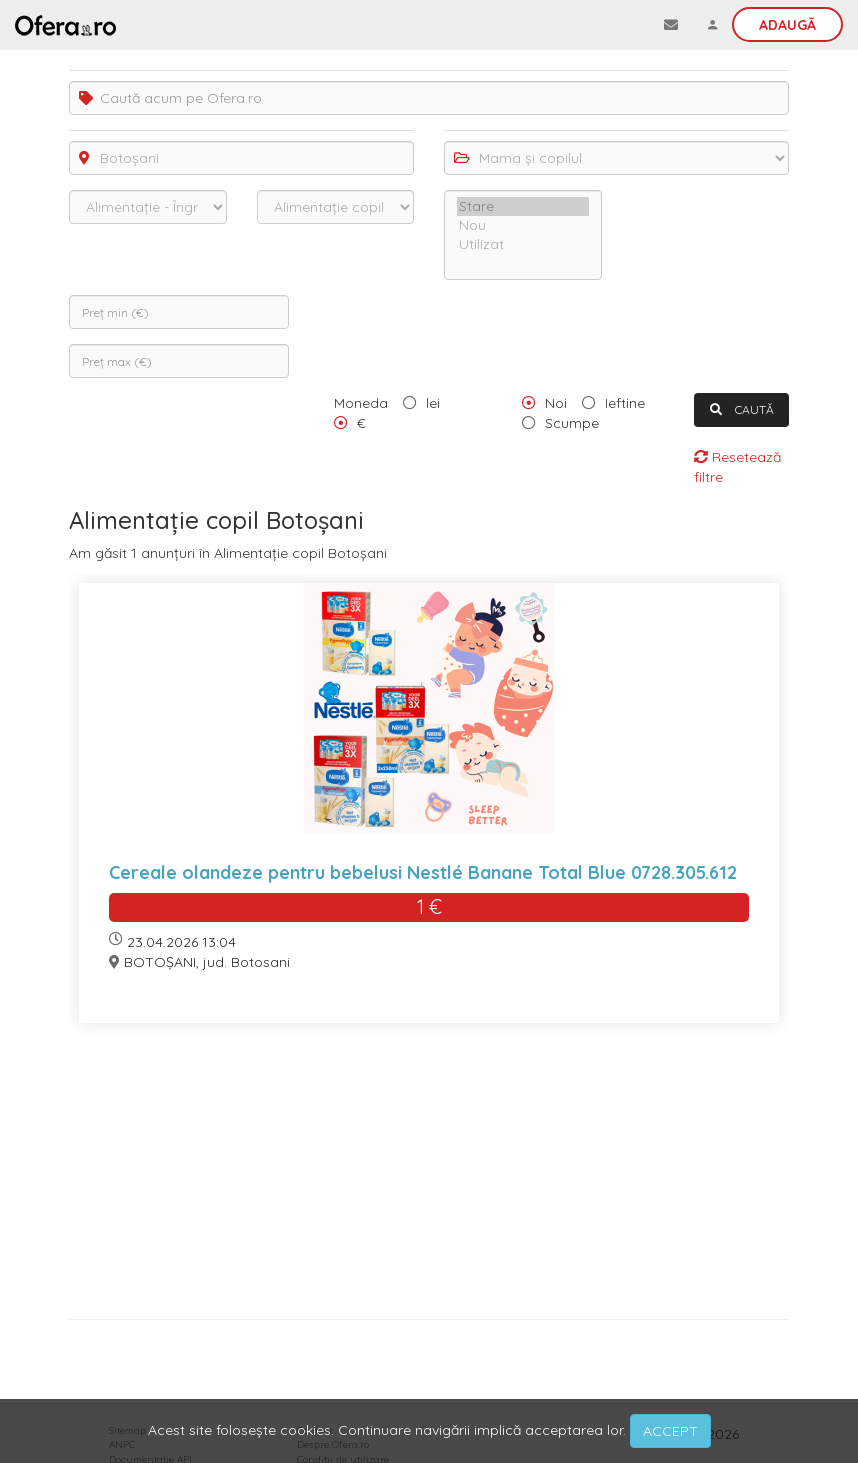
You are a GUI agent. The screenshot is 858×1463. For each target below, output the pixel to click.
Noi (556, 403)
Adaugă (787, 25)
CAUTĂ (742, 409)
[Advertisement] (429, 1178)
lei (433, 403)
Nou (523, 225)
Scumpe (572, 423)
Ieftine (625, 403)
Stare (523, 206)
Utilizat (523, 244)
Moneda (361, 403)
